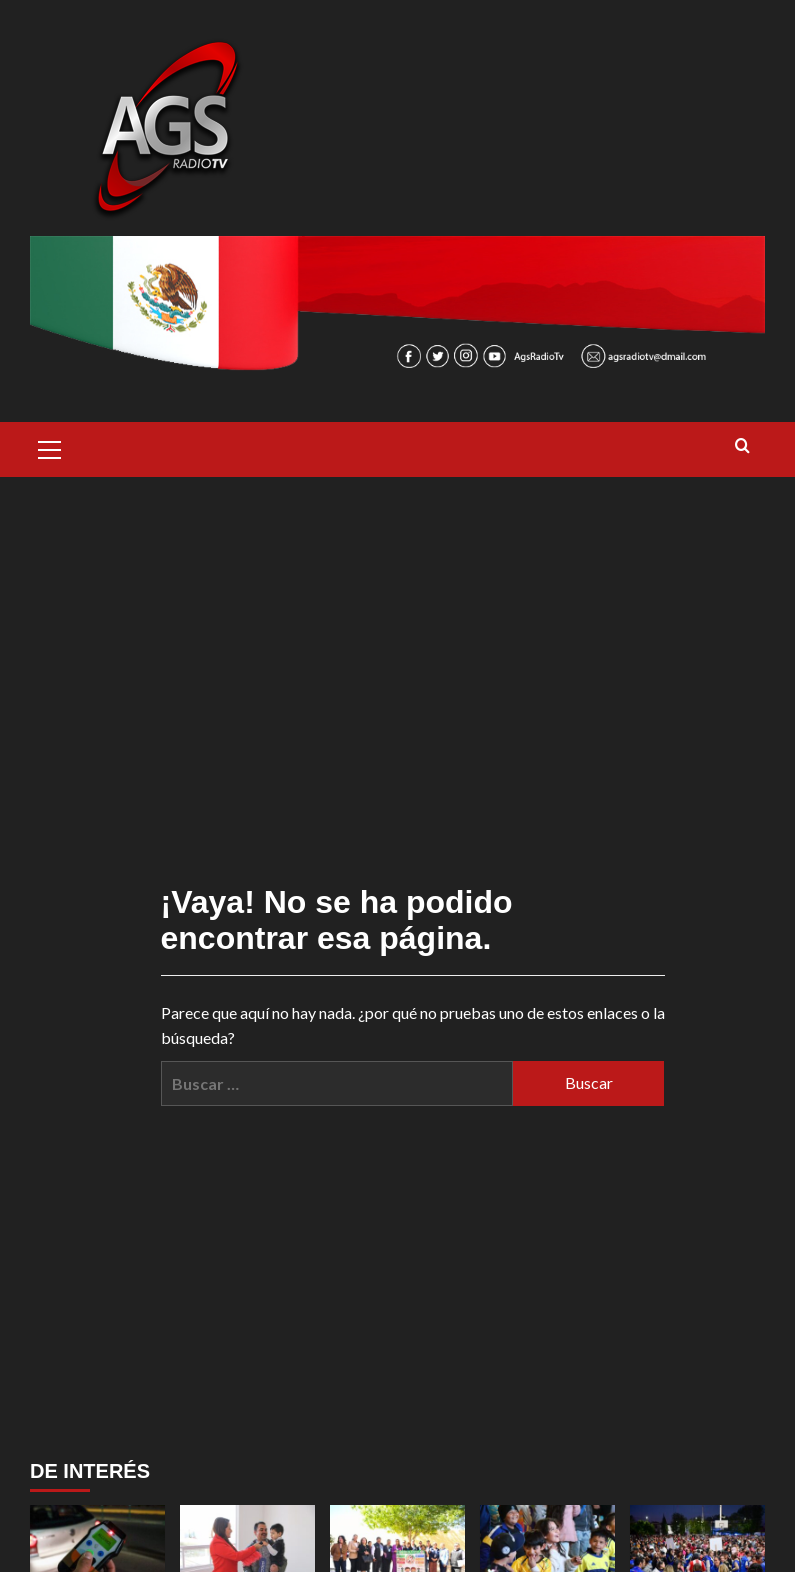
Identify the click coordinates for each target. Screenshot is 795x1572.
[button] (50, 447)
